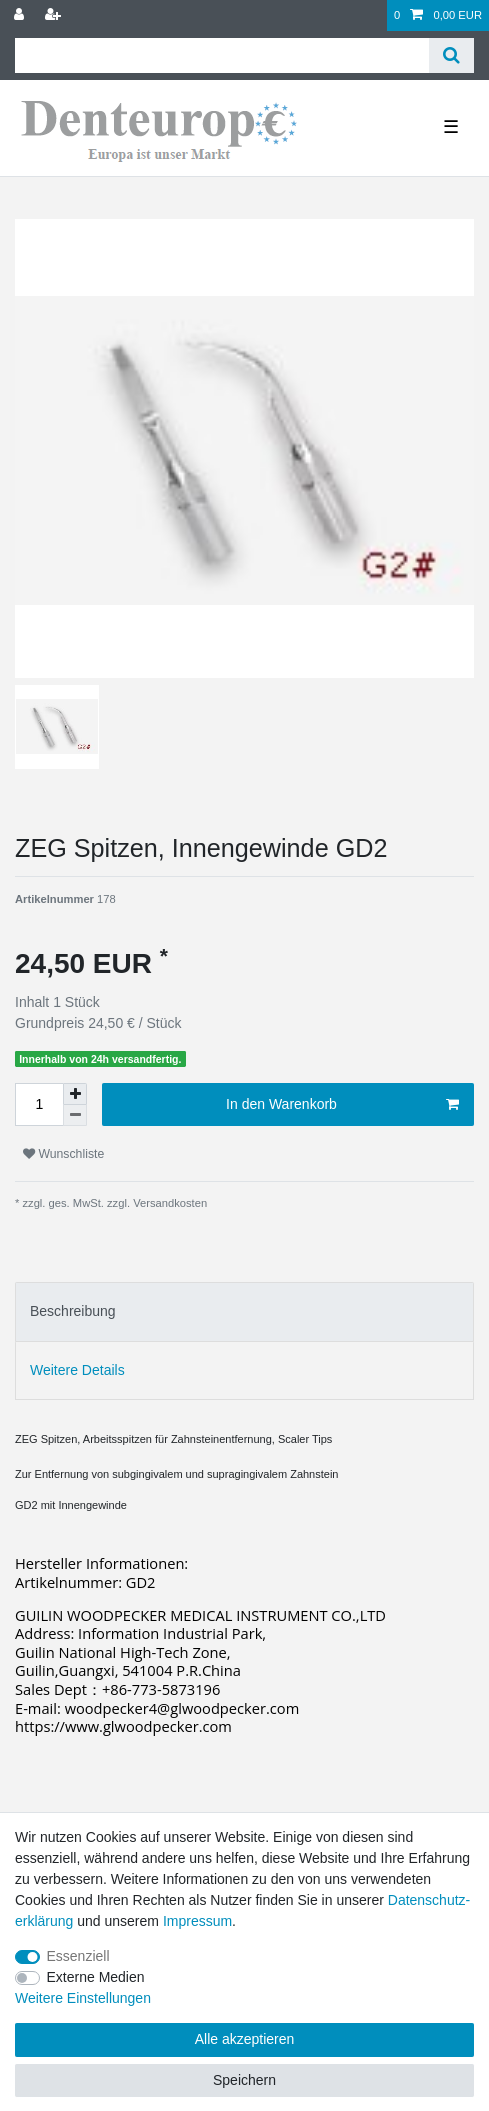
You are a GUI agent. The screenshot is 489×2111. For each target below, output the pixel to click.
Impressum (197, 1921)
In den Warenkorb (342, 1105)
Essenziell (78, 1956)
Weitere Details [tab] (77, 1370)
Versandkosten (168, 1203)
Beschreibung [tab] (73, 1311)
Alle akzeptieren (245, 2039)
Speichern (244, 2080)
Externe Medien (96, 1977)
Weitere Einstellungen (83, 1998)
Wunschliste (63, 1154)
